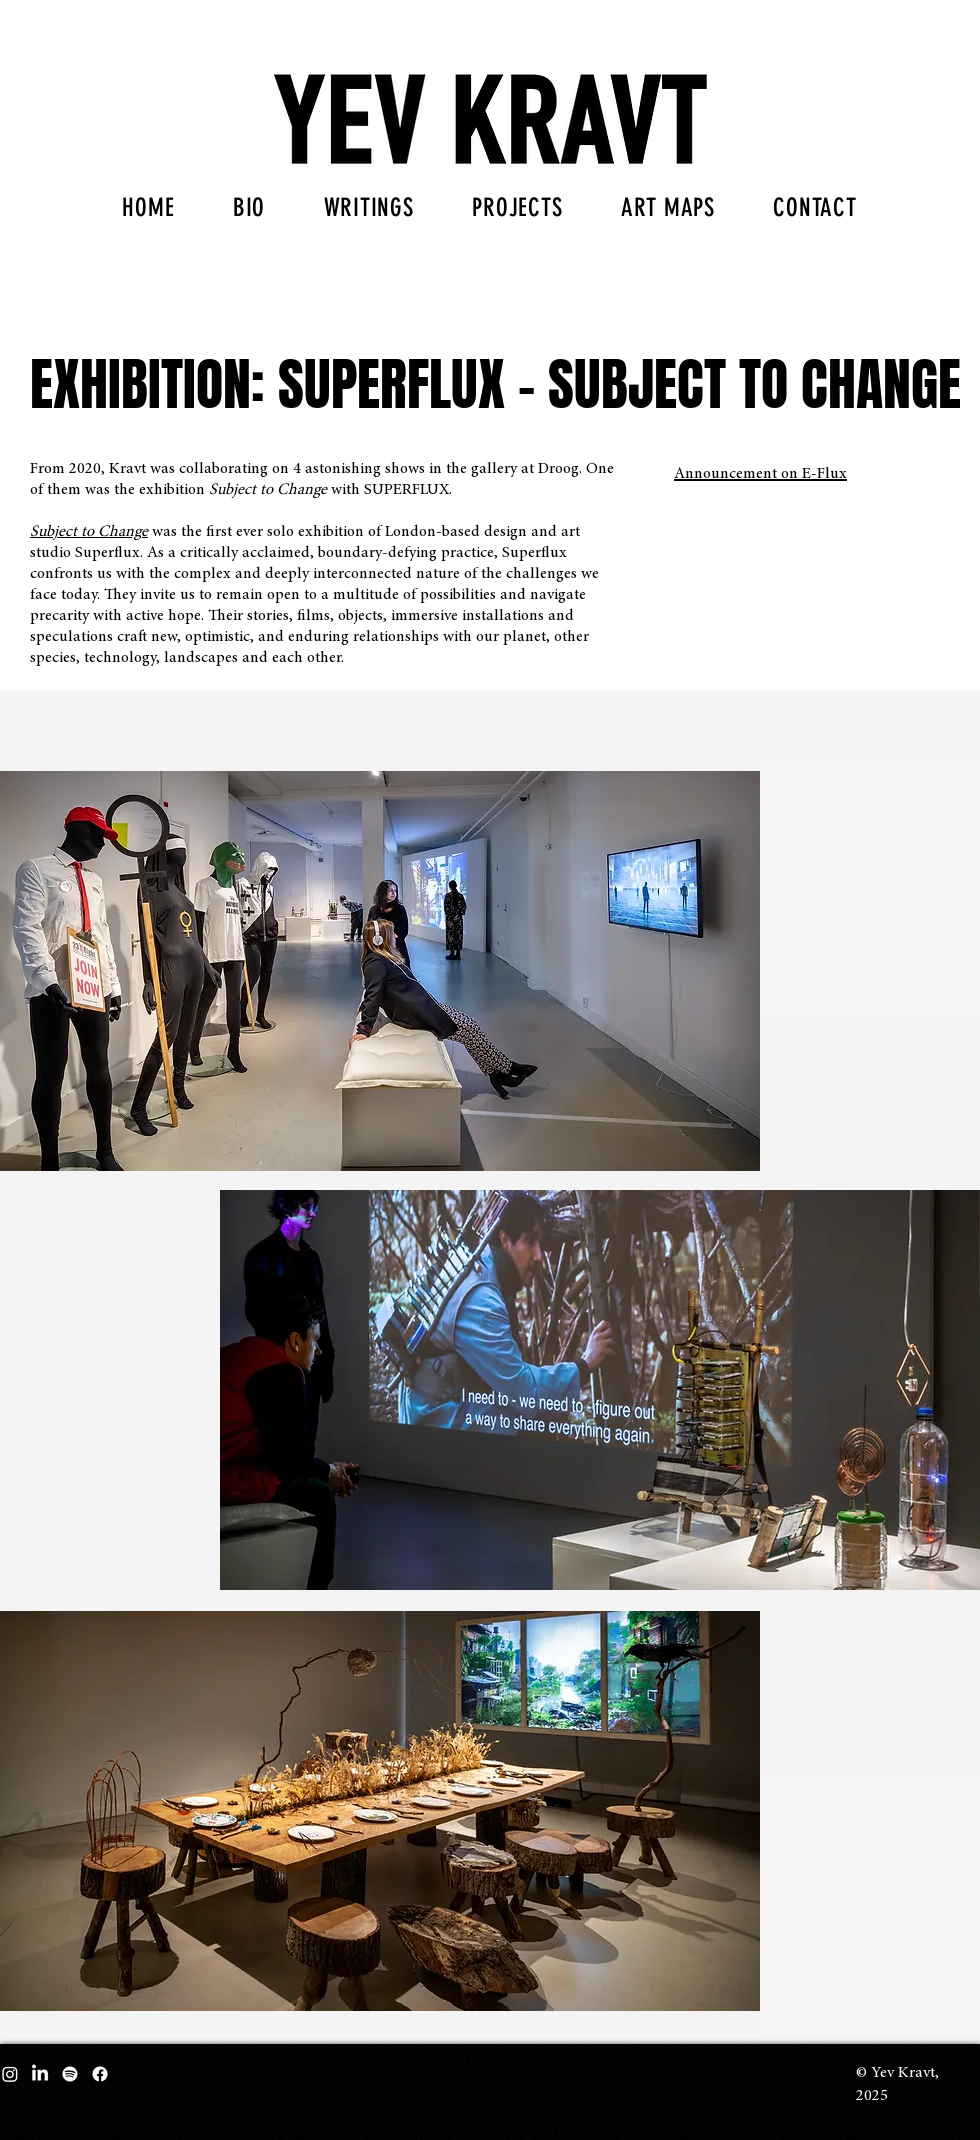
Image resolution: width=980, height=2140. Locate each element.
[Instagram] (10, 2074)
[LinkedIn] (40, 2074)
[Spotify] (70, 2074)
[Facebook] (100, 2074)
